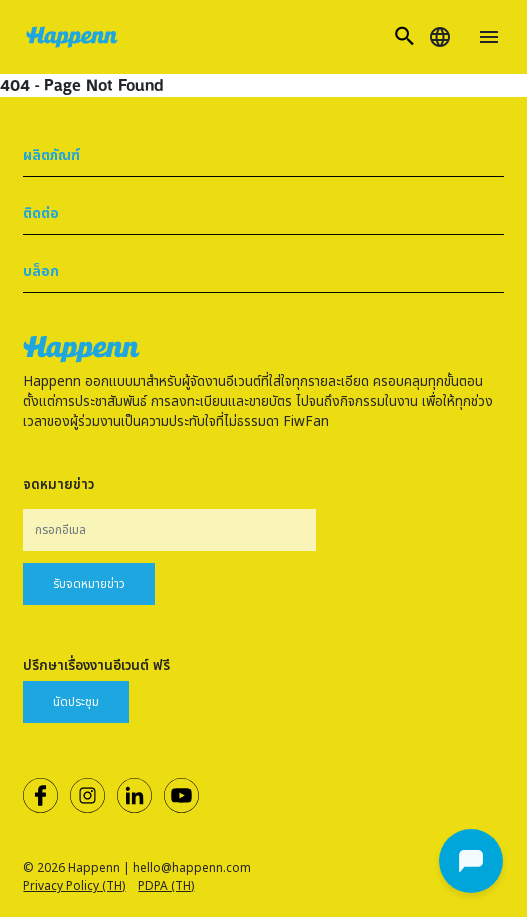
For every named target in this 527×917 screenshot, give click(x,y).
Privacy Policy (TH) (74, 886)
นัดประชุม (76, 702)
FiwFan (306, 422)
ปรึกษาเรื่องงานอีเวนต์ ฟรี (96, 666)
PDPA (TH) (166, 886)
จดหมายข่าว (58, 485)
